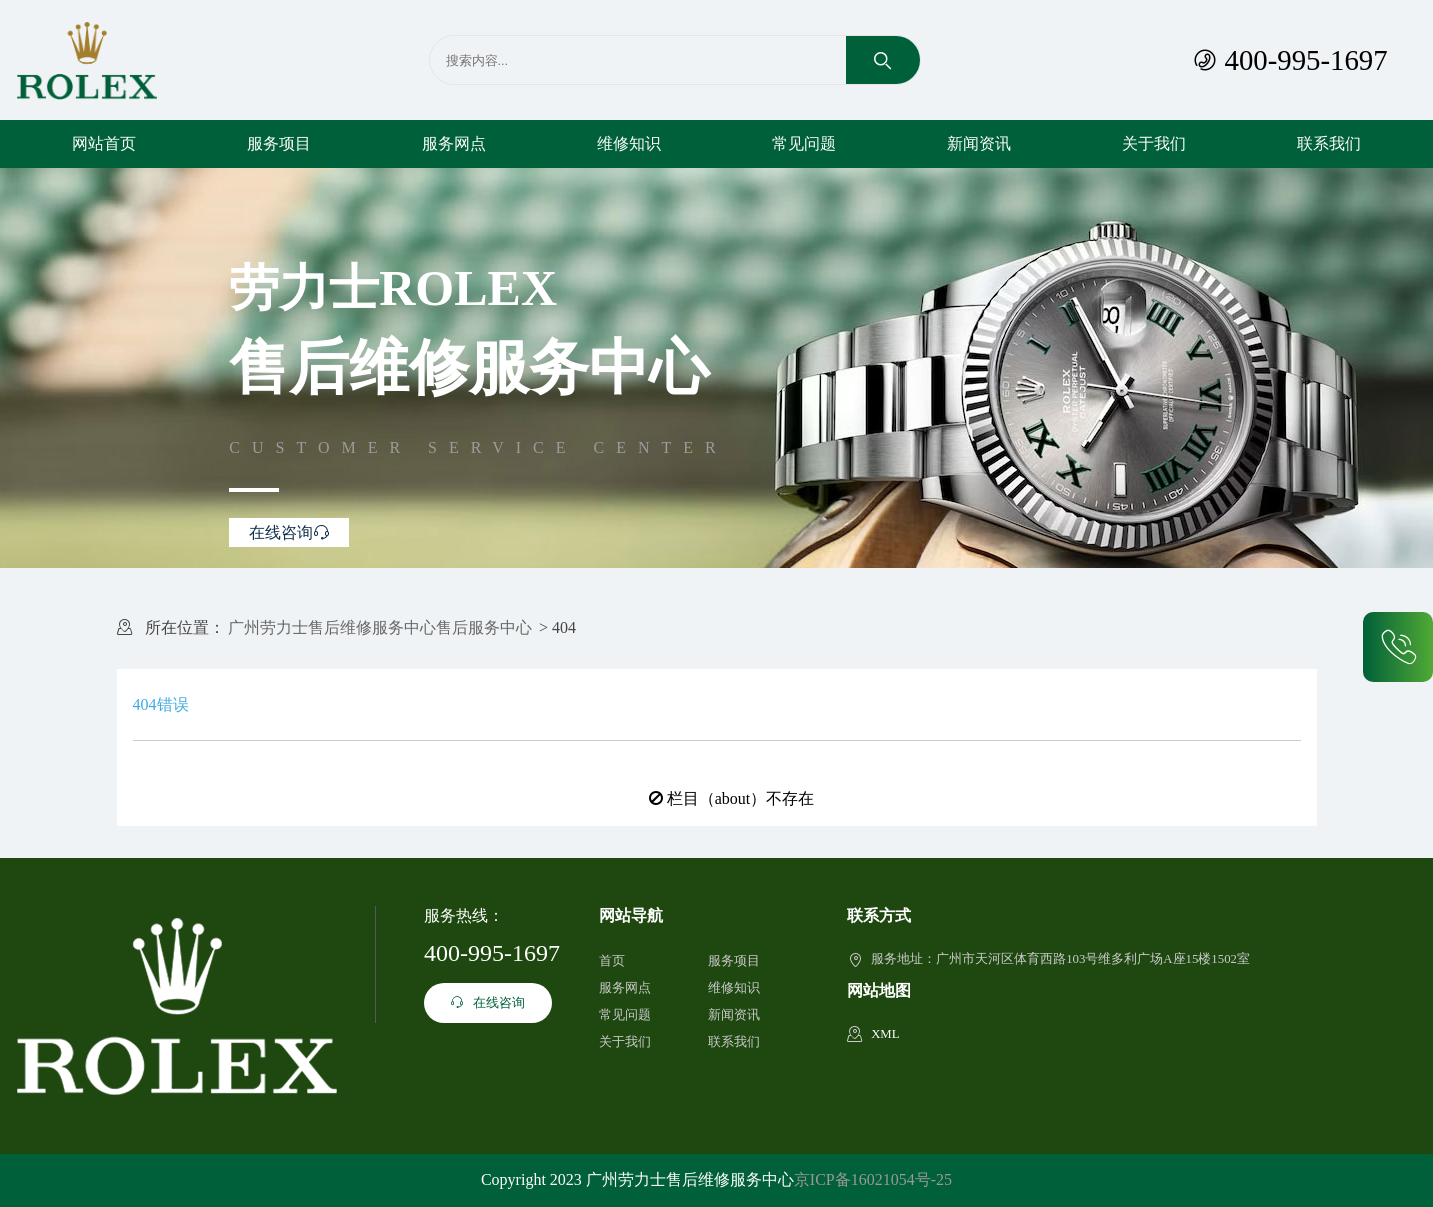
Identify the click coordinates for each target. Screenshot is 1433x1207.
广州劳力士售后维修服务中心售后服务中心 (380, 627)
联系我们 (1329, 143)
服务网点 (454, 143)
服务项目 (279, 143)
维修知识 (629, 143)
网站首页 (104, 143)
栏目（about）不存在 (741, 798)
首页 (612, 961)
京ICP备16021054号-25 (873, 1179)
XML (885, 1034)
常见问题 (804, 143)
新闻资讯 (979, 143)
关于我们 (1154, 143)
